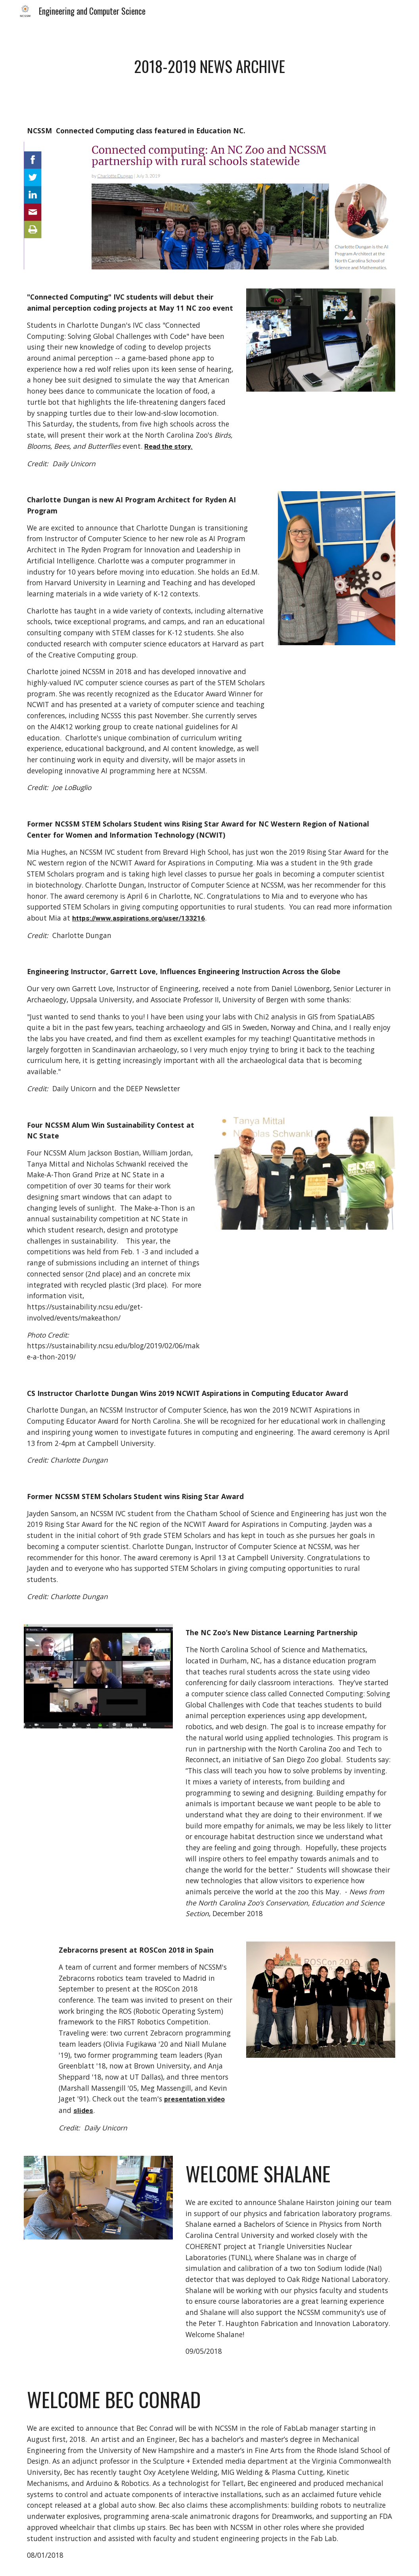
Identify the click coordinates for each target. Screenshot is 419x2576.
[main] (209, 66)
